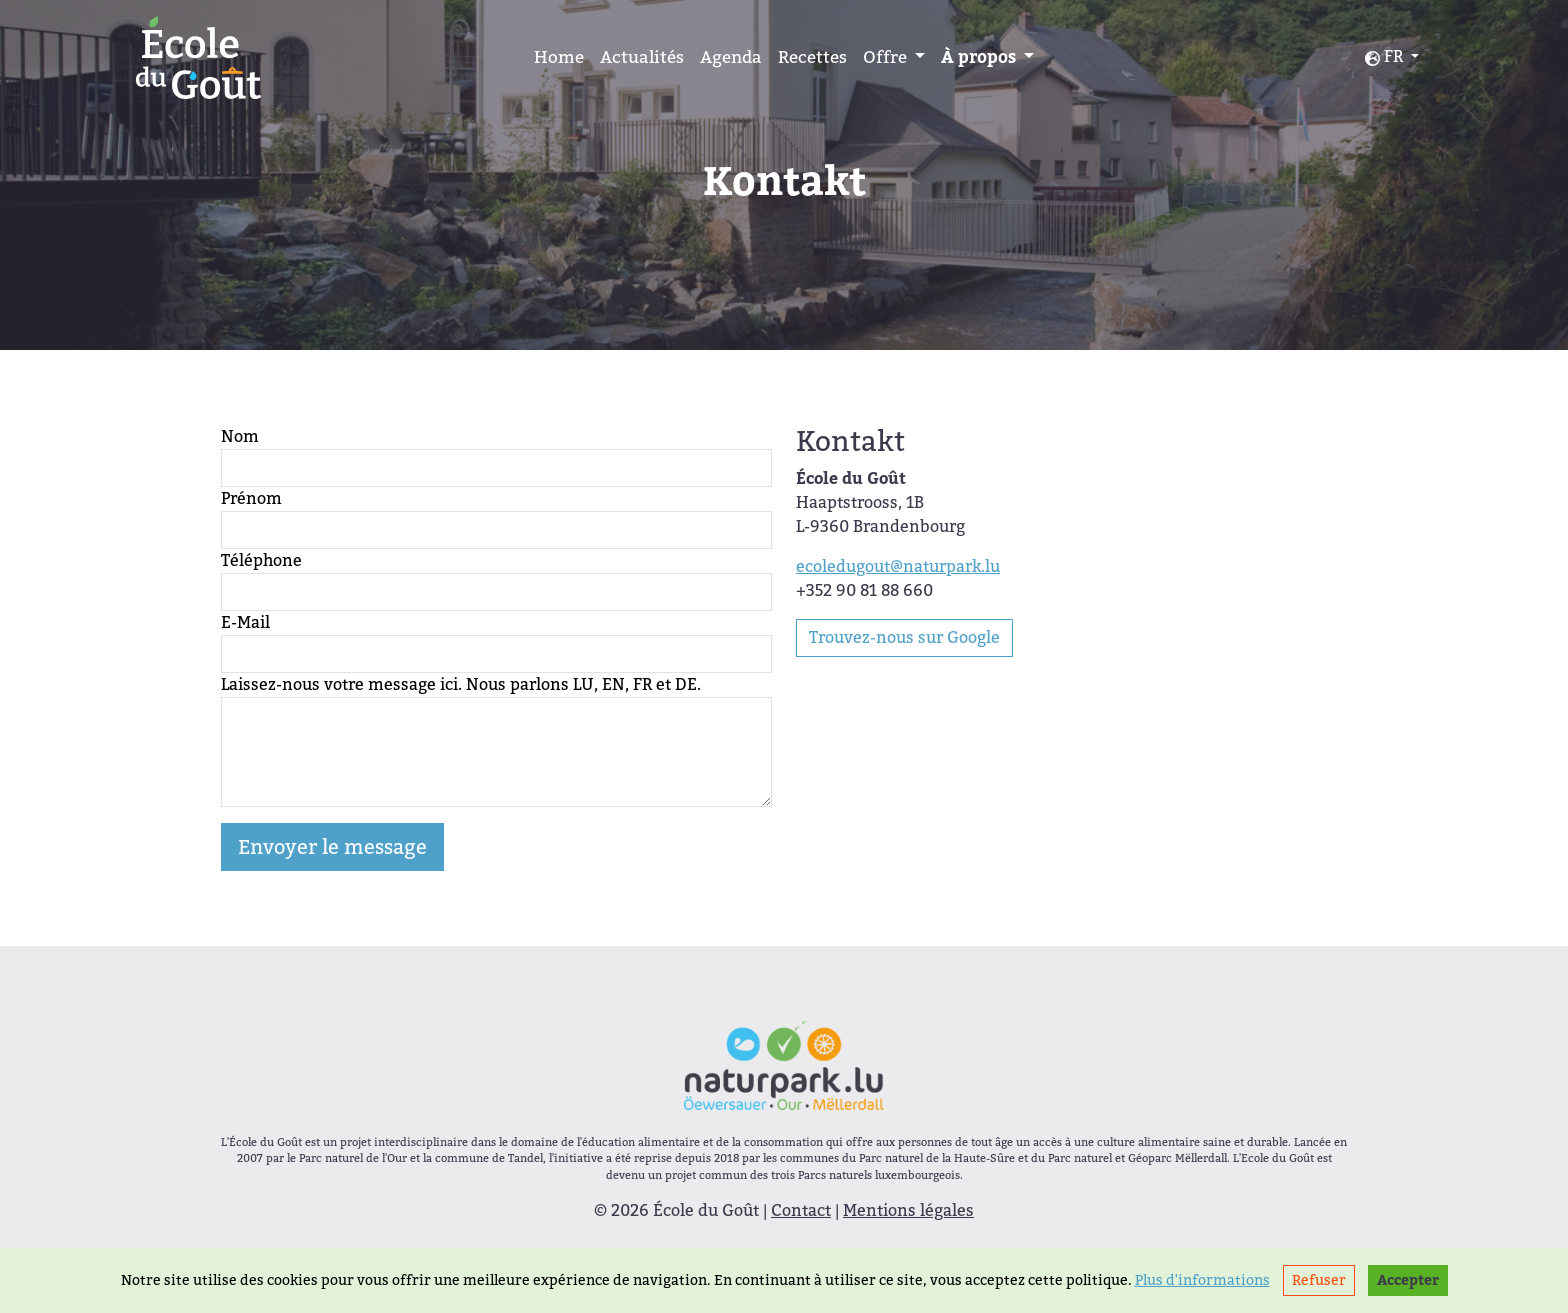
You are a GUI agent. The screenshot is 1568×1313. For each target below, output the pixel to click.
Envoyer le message (332, 847)
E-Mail (245, 622)
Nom (240, 436)
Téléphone (261, 560)
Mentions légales (908, 1210)
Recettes (812, 57)
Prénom (251, 498)
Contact (801, 1210)
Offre (887, 57)
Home (559, 57)
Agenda (731, 57)
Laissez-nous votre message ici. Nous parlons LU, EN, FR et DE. (461, 684)
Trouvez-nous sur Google (904, 637)
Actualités (642, 57)
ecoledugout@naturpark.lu (898, 566)
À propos (980, 57)
